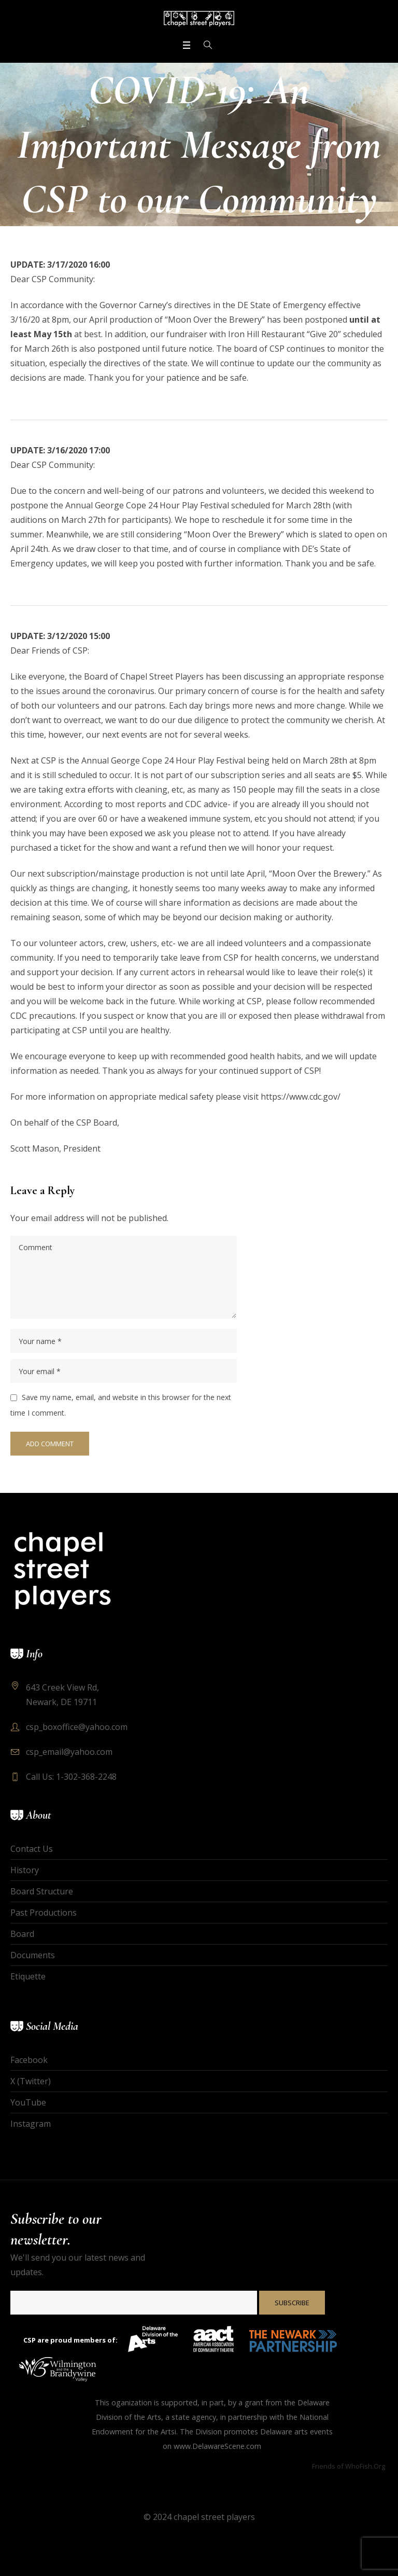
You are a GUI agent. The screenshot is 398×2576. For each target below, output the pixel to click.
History (24, 1870)
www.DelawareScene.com (217, 2446)
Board (22, 1934)
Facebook (29, 2060)
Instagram (30, 2123)
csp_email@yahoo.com (69, 1751)
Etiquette (28, 1976)
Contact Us (31, 1848)
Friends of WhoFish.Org (348, 2466)
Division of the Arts (128, 2417)
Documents (32, 1955)
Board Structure (41, 1891)
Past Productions (43, 1912)
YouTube (28, 2102)
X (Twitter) (30, 2081)
